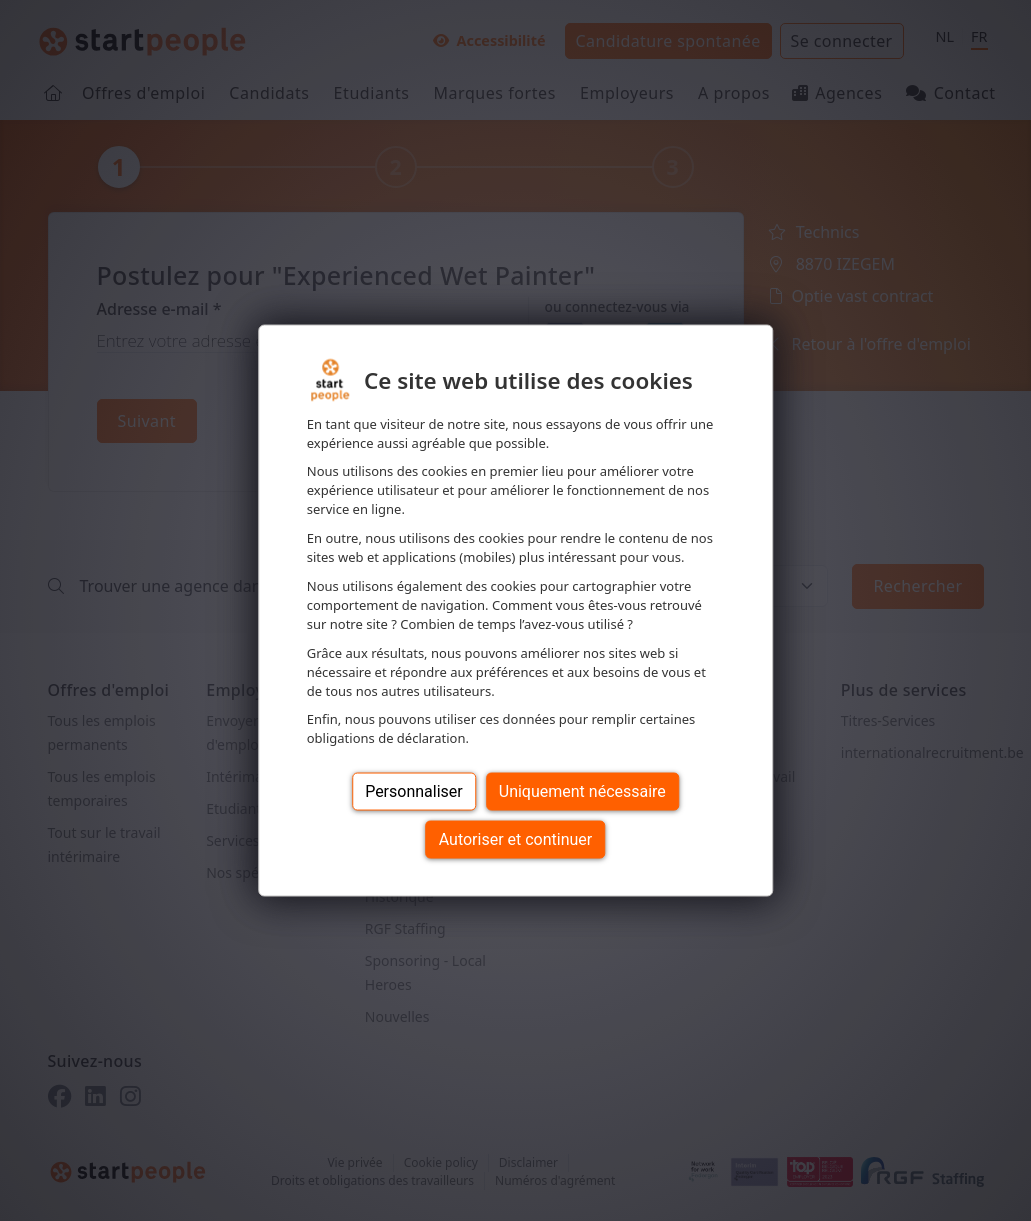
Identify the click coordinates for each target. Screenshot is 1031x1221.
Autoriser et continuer (516, 839)
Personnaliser (414, 791)
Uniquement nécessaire (582, 791)
